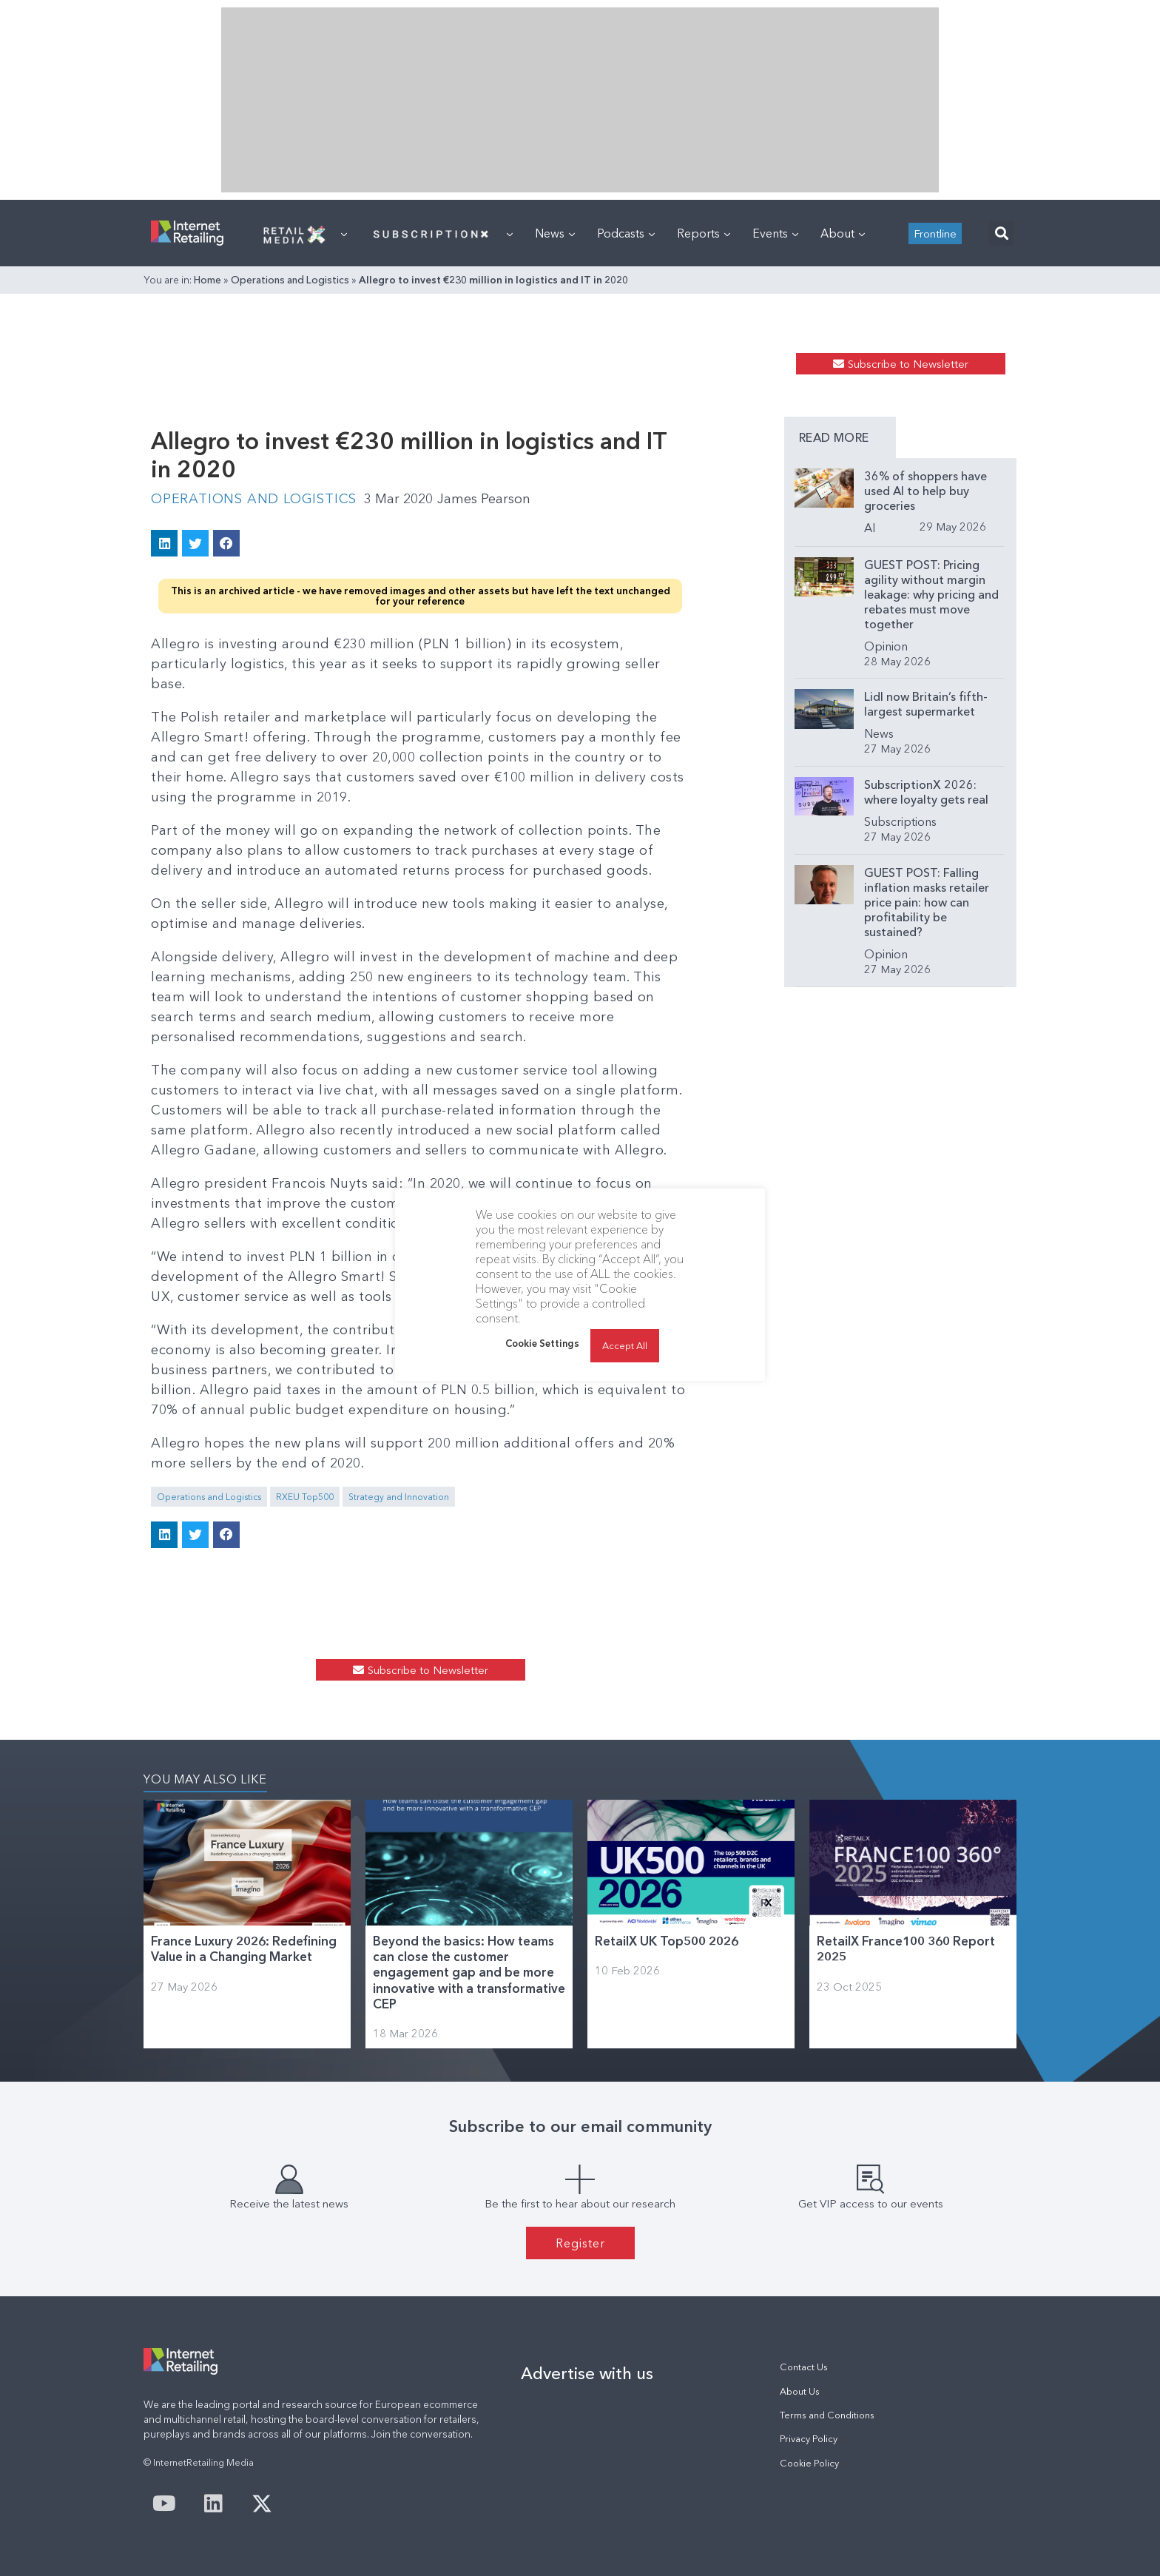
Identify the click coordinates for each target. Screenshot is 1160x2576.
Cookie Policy (809, 2463)
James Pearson (483, 499)
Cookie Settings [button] (542, 1343)
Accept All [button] (624, 1345)
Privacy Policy (808, 2438)
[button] (1001, 233)
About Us (800, 2391)
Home (207, 280)
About (842, 233)
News (555, 233)
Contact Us (804, 2366)
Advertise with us (587, 2373)
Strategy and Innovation (398, 1496)
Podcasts (626, 233)
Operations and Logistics (290, 280)
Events (775, 233)
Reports (703, 233)
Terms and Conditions (827, 2415)
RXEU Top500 (305, 1496)
